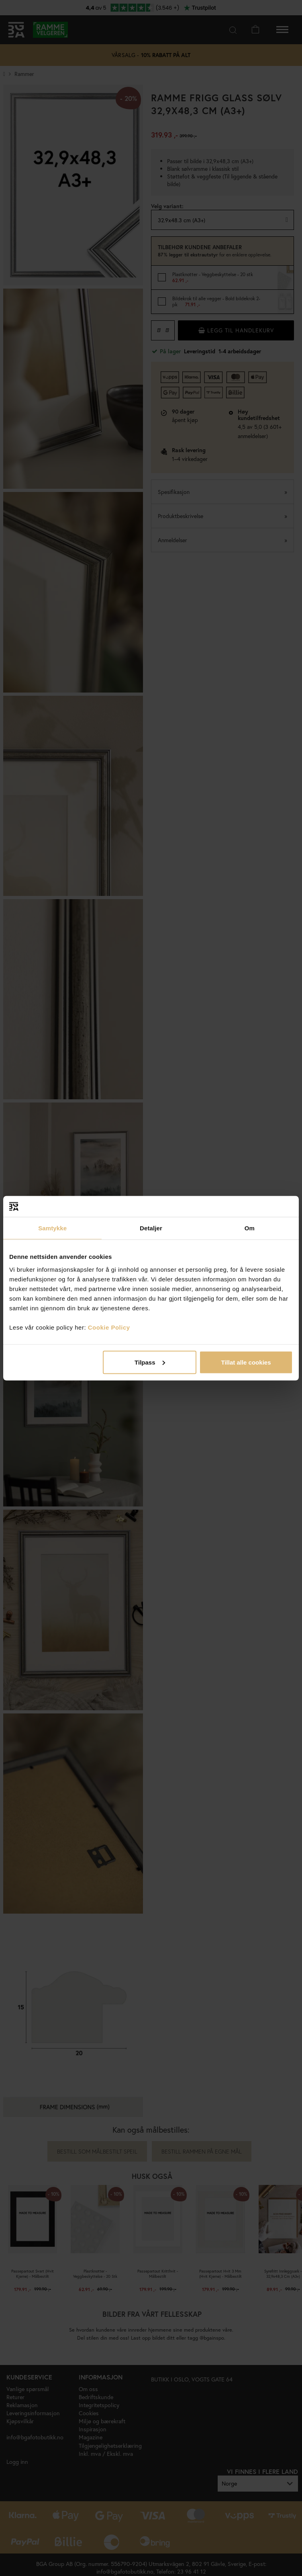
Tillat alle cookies (246, 1362)
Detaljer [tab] (151, 1228)
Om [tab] (250, 1228)
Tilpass (150, 1362)
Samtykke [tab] (52, 1228)
